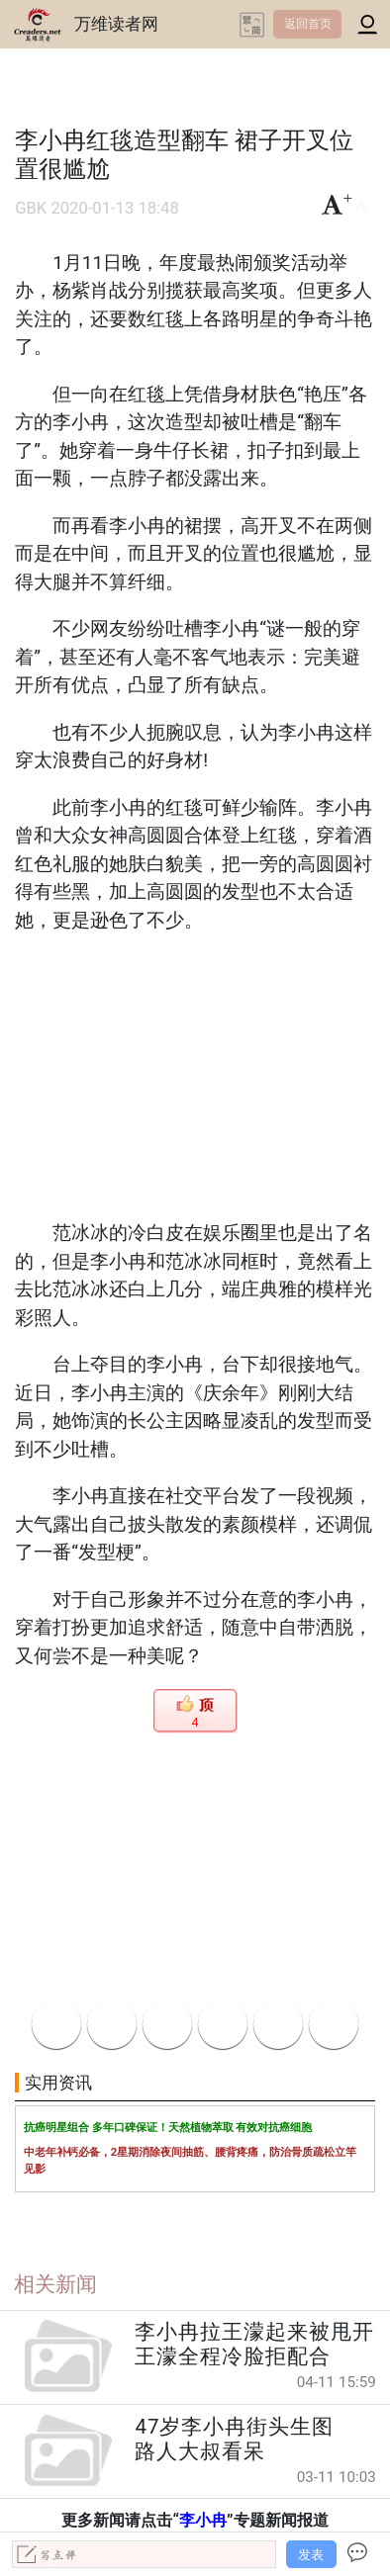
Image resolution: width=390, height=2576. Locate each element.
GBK (31, 208)
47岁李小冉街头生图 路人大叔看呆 (245, 2439)
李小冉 (203, 2520)
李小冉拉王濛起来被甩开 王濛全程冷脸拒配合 (254, 2344)
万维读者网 (116, 24)
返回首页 (308, 24)
